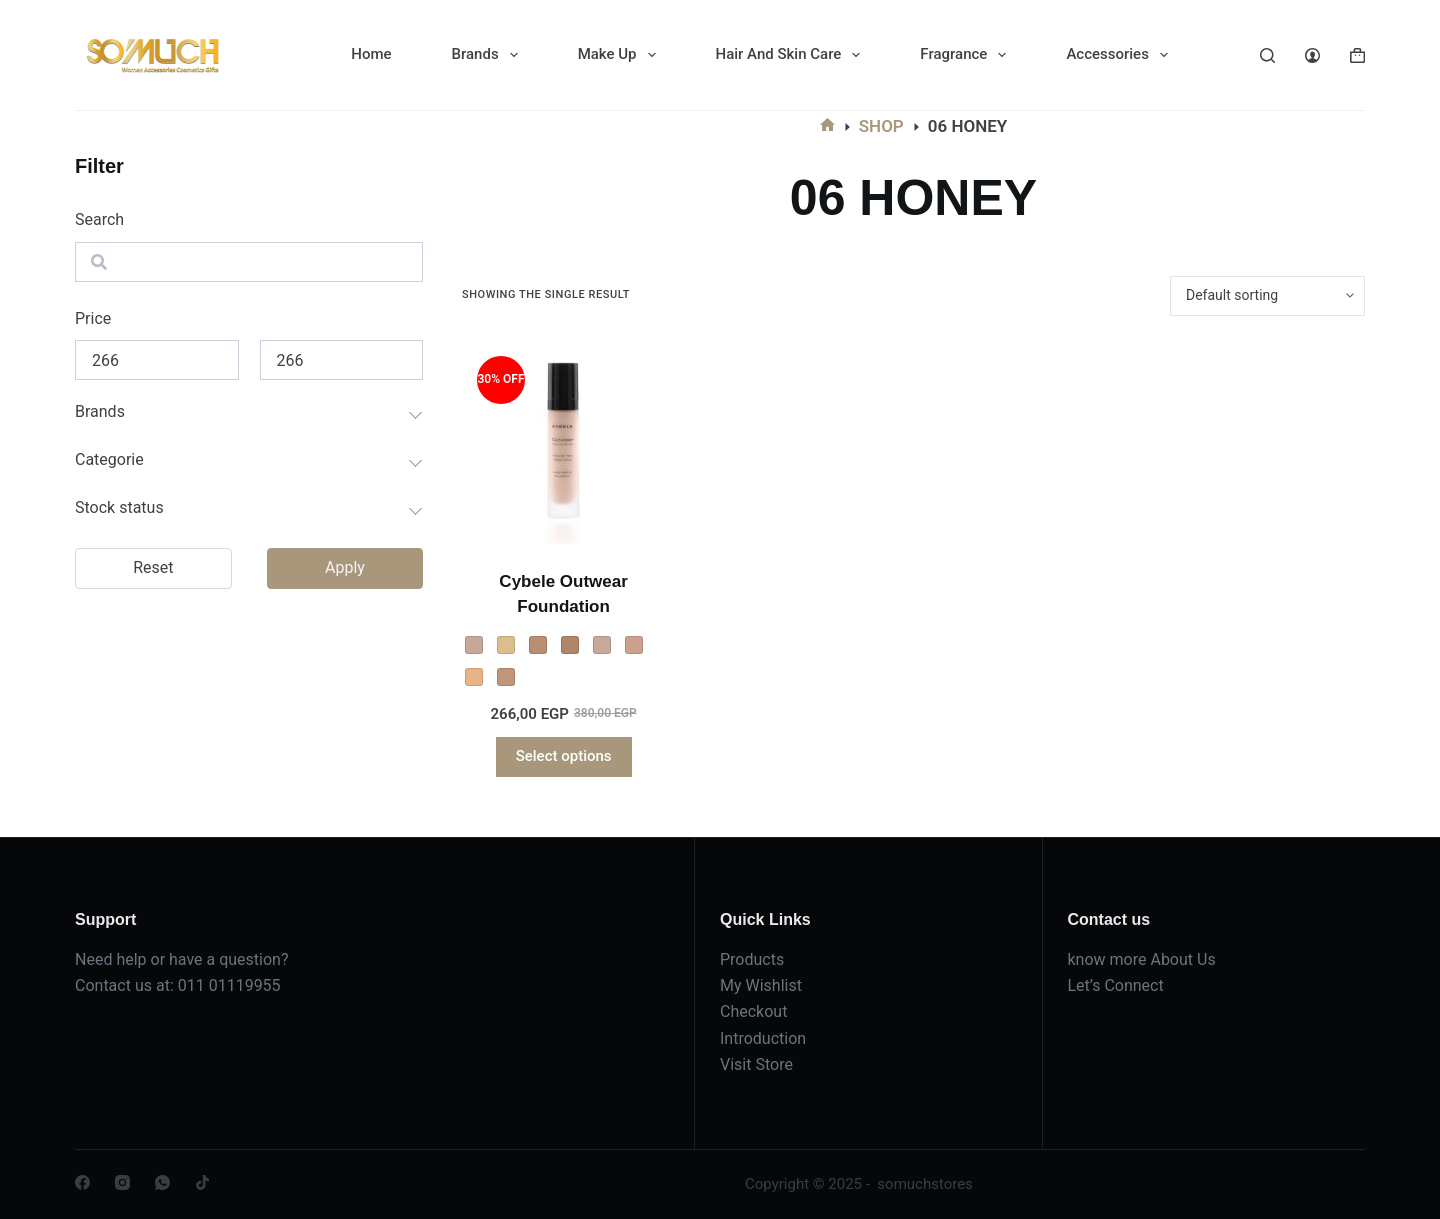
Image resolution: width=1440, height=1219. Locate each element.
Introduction (763, 1038)
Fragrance (967, 55)
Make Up (621, 55)
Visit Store (756, 1064)
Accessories (1120, 55)
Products (752, 959)
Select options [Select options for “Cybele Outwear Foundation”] (564, 756)
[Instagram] (122, 1182)
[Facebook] (82, 1182)
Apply (345, 567)
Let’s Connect (1116, 985)
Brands (489, 55)
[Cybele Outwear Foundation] (563, 442)
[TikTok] (202, 1182)
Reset (153, 567)
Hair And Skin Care (792, 55)
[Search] (1267, 55)
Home (371, 54)
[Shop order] (1267, 296)
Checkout (753, 1011)
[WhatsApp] (162, 1182)
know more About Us (1142, 959)
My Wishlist (761, 985)
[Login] (1312, 55)
